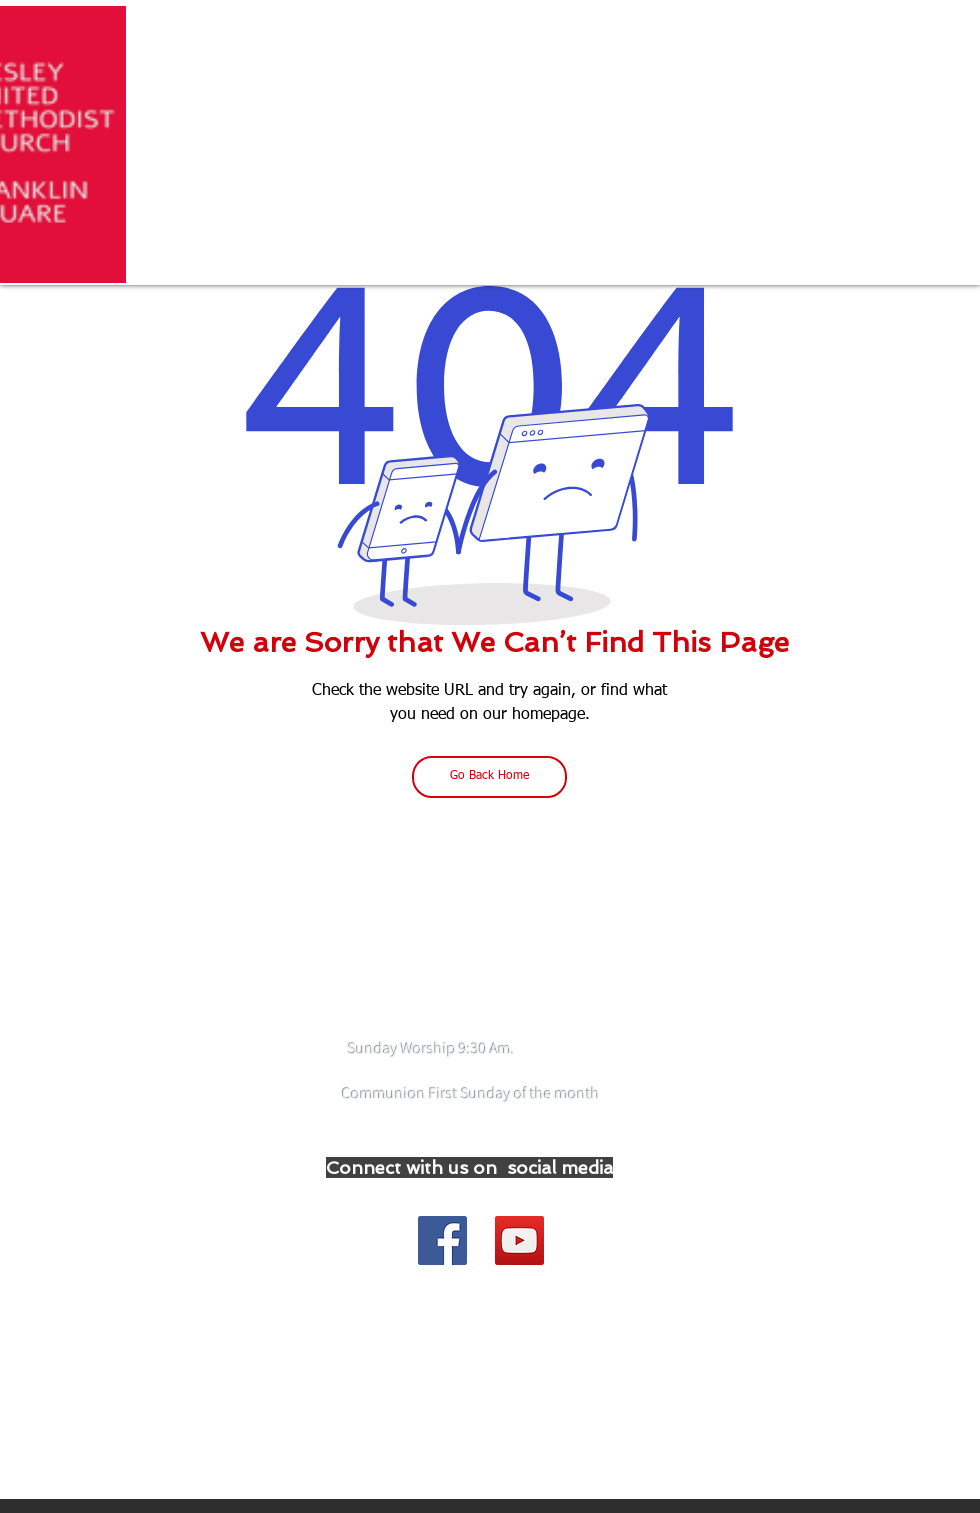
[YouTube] (519, 1240)
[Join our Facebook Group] (442, 1240)
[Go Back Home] (489, 777)
